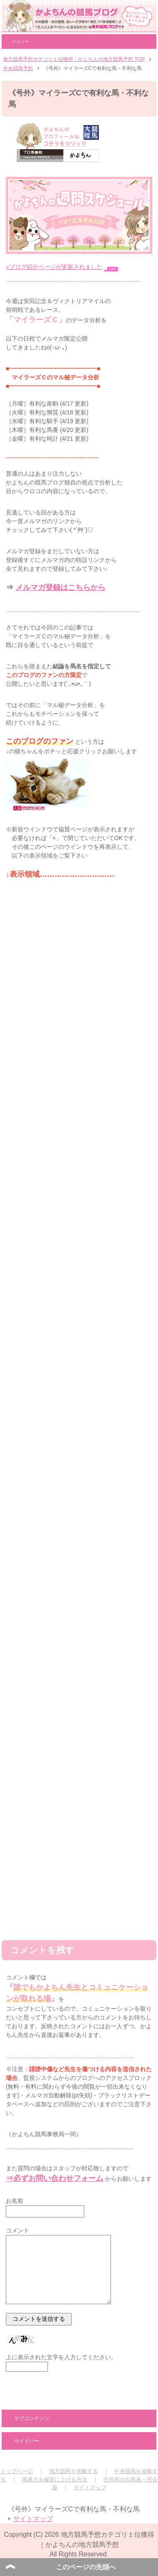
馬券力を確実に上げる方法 (54, 2479)
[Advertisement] (79, 1841)
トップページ (16, 2471)
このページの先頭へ (86, 2567)
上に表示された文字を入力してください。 (61, 2357)
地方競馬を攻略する (73, 2471)
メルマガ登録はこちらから (60, 587)
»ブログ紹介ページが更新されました (54, 266)
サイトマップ (90, 2487)
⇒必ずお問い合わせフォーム (54, 2178)
